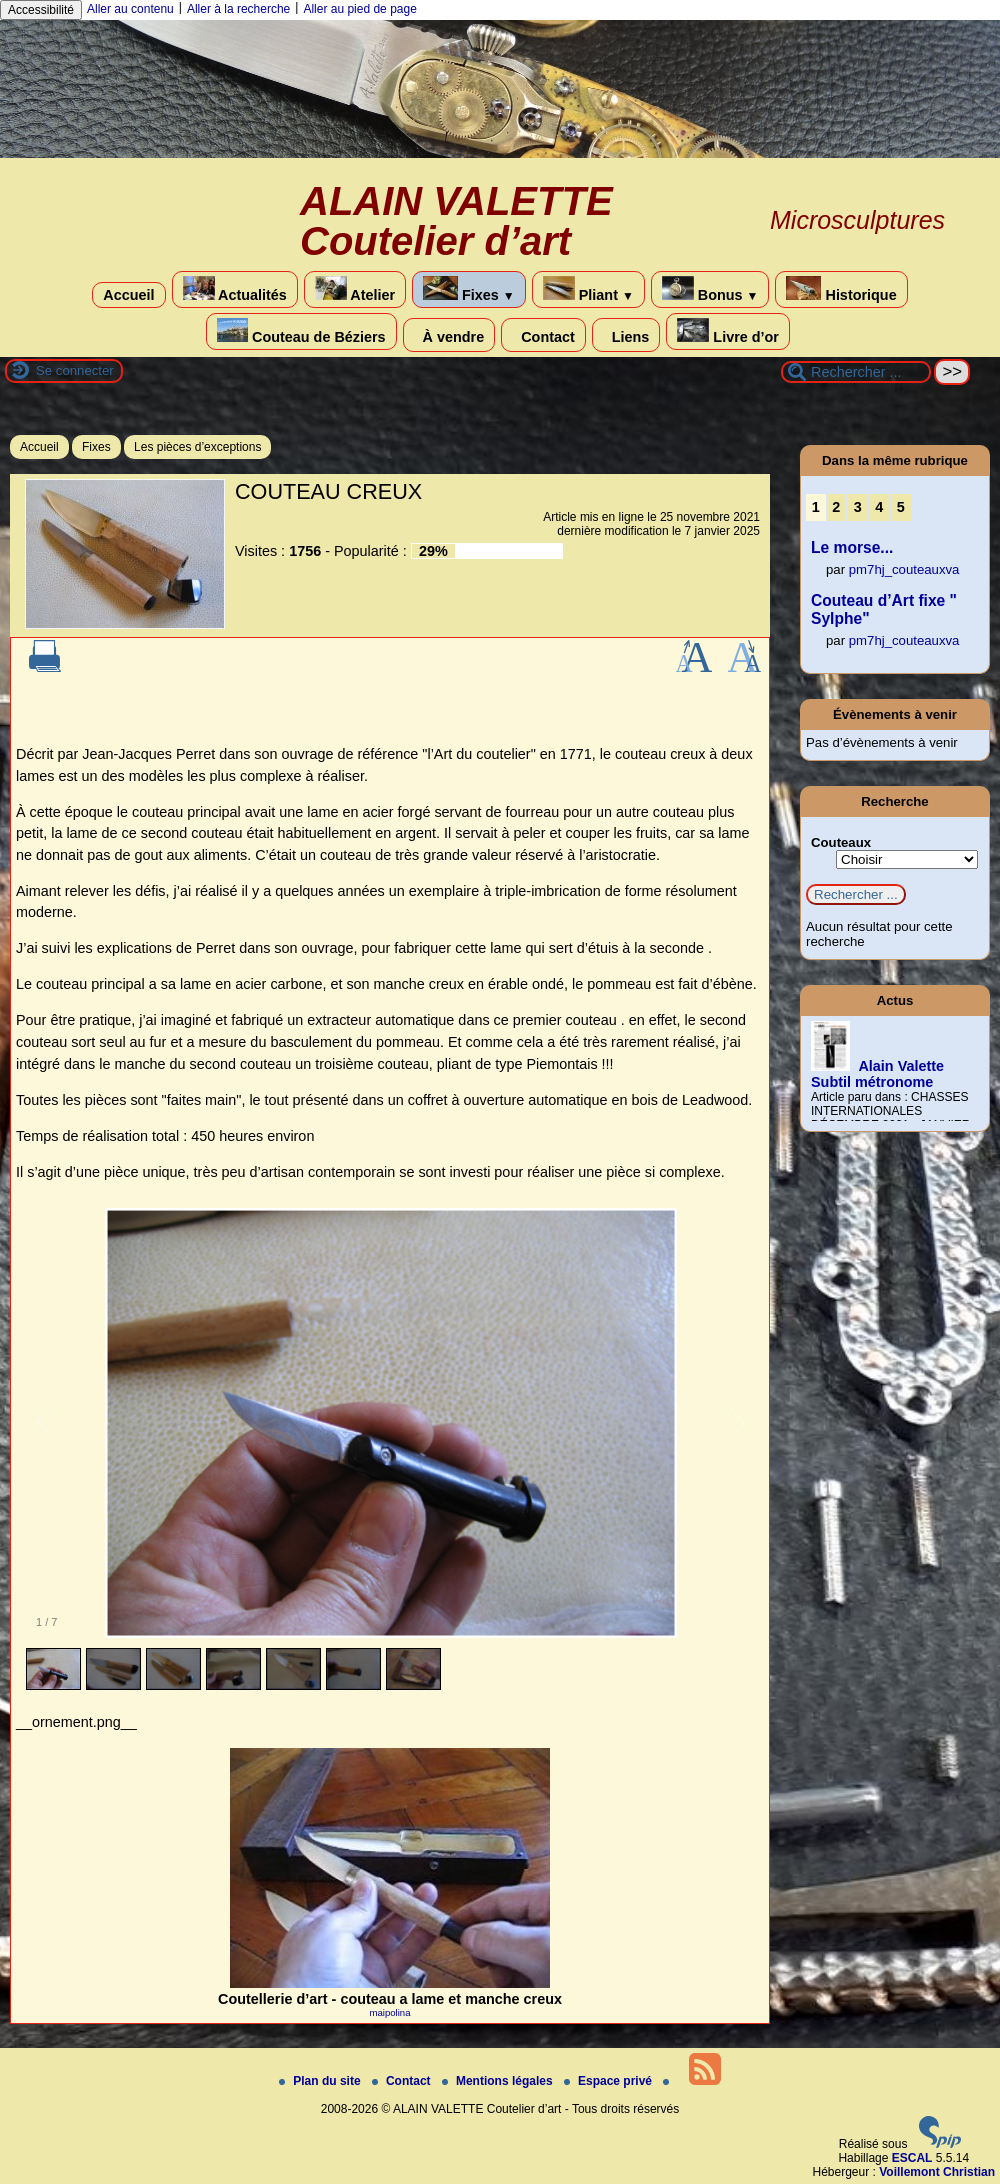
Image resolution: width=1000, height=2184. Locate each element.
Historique (841, 289)
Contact (543, 335)
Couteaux (841, 842)
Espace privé (609, 2081)
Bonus (710, 289)
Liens (626, 335)
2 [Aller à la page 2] (836, 507)
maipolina (389, 2012)
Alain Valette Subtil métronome (877, 1074)
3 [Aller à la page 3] (858, 507)
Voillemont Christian (937, 2172)
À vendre (449, 335)
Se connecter (75, 370)
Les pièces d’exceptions (197, 447)
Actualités (235, 289)
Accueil (128, 295)
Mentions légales (499, 2081)
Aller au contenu (130, 9)
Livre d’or (728, 331)
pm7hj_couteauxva (904, 569)
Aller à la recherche (238, 9)
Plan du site (321, 2081)
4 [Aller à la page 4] (879, 507)
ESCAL (912, 2158)
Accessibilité (41, 10)
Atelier (355, 289)
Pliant (588, 289)
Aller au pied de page (359, 9)
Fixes (469, 289)
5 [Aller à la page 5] (901, 507)
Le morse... (852, 547)
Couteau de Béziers (301, 331)
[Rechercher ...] (856, 372)
